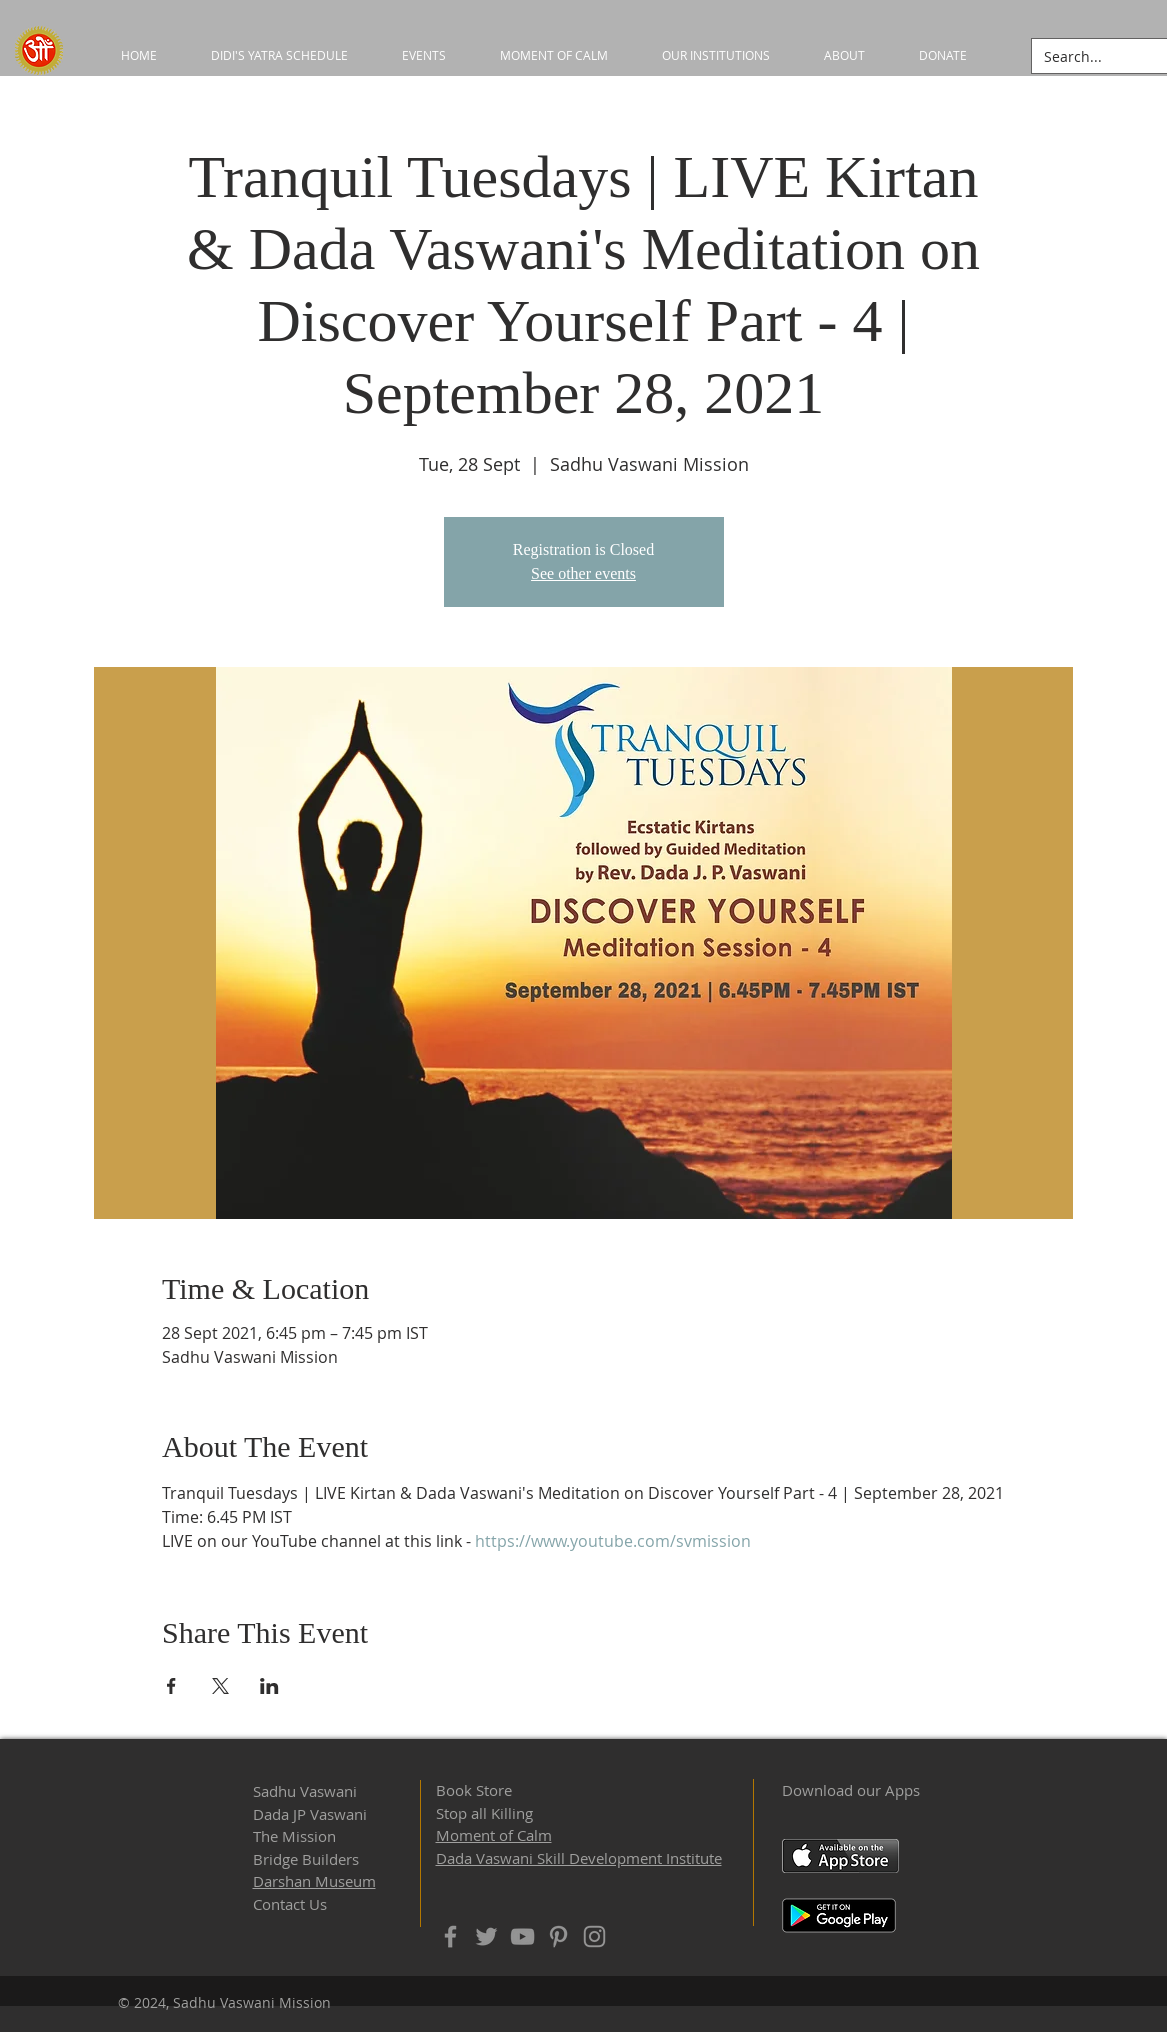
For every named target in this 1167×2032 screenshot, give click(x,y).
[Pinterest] (558, 1936)
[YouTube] (522, 1936)
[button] (716, 55)
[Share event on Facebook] (171, 1686)
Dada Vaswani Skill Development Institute (579, 1858)
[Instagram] (594, 1936)
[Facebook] (450, 1936)
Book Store (474, 1790)
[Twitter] (486, 1936)
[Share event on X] (220, 1686)
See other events (583, 573)
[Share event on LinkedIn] (269, 1686)
